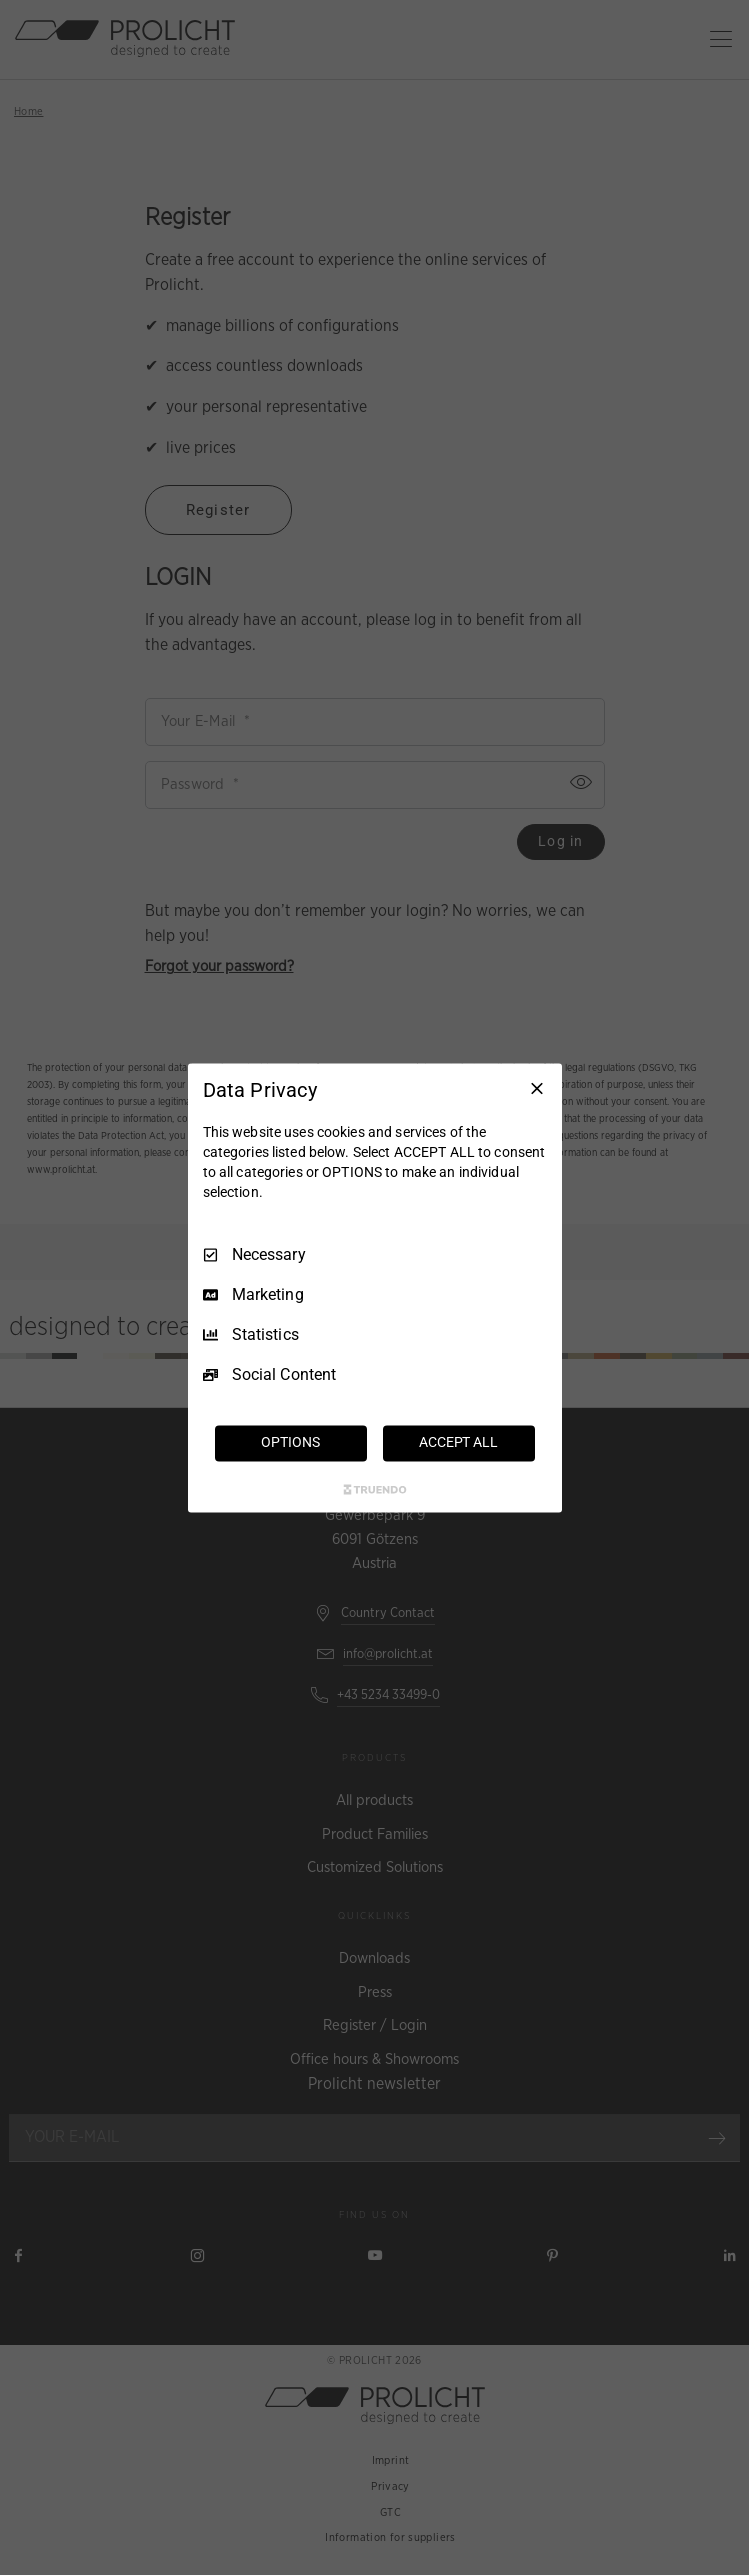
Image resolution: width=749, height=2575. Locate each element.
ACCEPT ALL (458, 1442)
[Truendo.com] (375, 1489)
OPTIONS (290, 1442)
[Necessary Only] (537, 1088)
